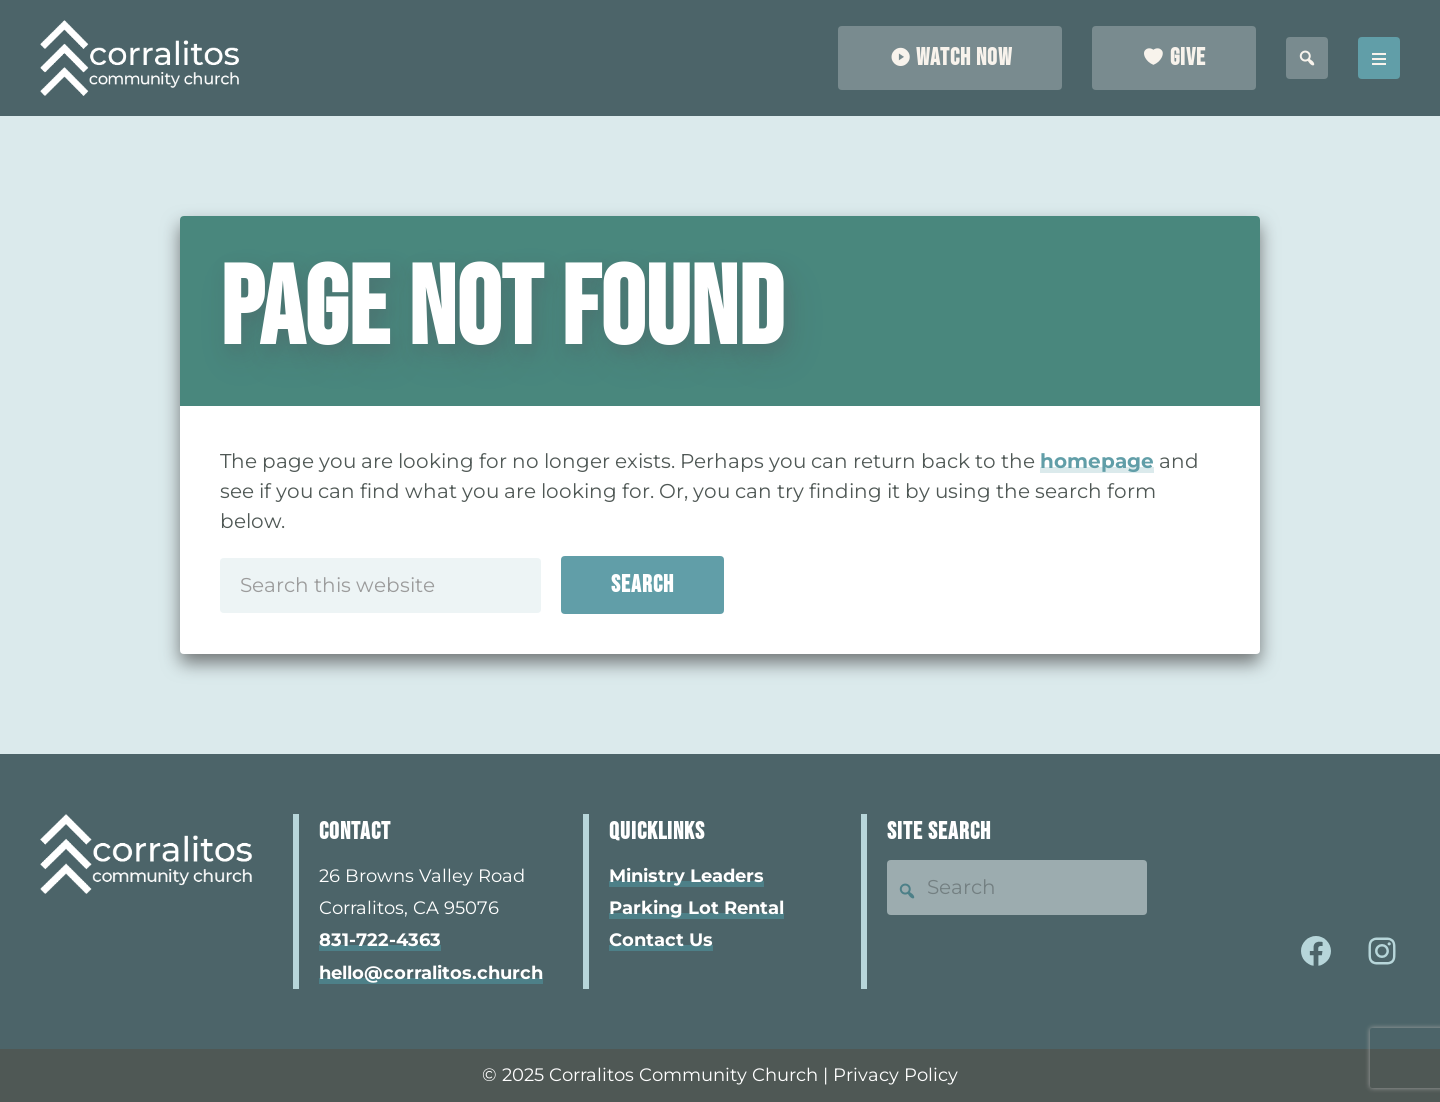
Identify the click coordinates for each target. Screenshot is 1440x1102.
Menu (1379, 58)
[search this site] (1307, 58)
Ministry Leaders (686, 876)
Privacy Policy (895, 1075)
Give (1188, 57)
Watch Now (964, 57)
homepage (1097, 461)
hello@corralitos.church (431, 973)
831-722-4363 (380, 940)
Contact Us (661, 940)
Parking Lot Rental (696, 908)
